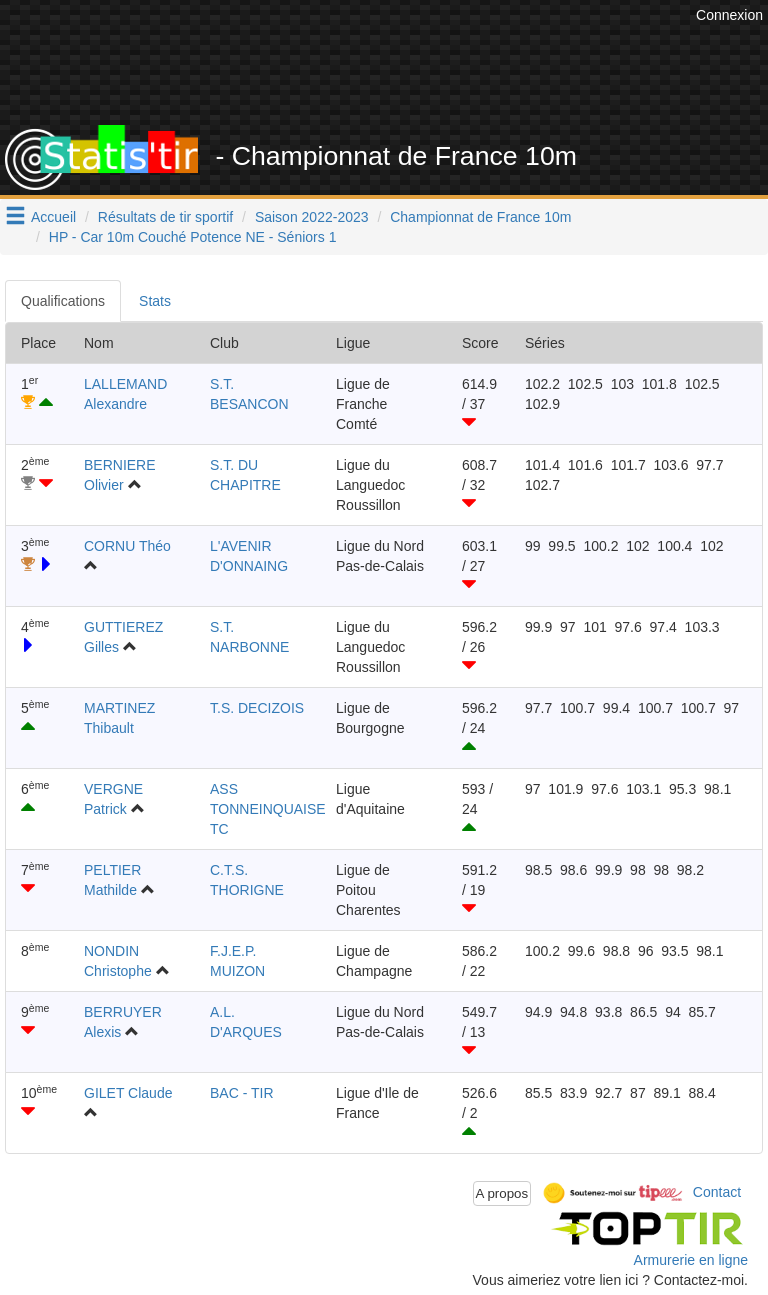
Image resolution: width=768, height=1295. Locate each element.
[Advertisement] (399, 75)
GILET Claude (128, 1093)
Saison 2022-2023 (312, 217)
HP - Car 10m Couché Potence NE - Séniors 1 (193, 237)
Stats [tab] (155, 301)
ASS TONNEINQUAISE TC (268, 809)
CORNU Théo (127, 546)
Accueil (53, 217)
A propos (502, 1193)
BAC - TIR (242, 1093)
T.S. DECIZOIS (257, 708)
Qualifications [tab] (63, 301)
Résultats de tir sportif (165, 217)
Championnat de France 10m (480, 217)
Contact (717, 1192)
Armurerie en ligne (691, 1260)
